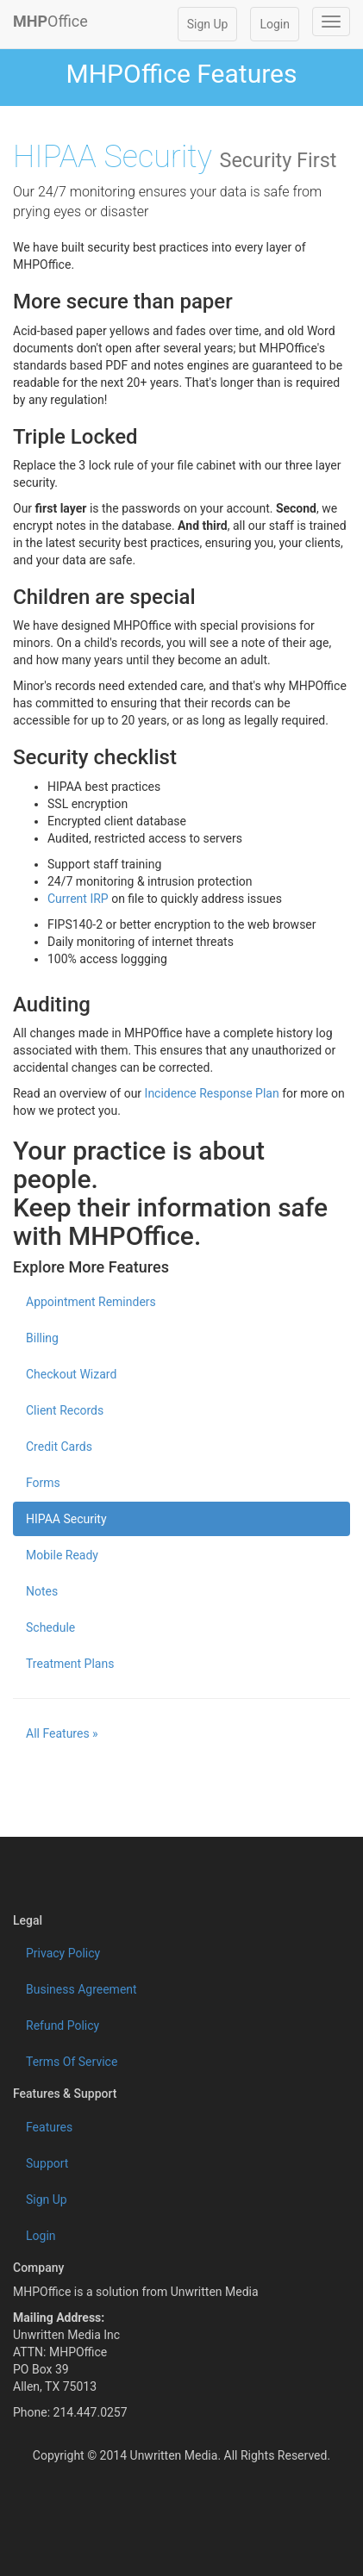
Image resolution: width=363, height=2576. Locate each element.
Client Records (64, 1410)
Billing (42, 1338)
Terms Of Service (71, 2062)
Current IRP (78, 898)
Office (50, 21)
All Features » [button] (62, 1733)
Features (49, 2127)
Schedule (50, 1627)
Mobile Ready (62, 1555)
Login (275, 24)
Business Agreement (81, 1989)
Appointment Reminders (91, 1302)
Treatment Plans (70, 1664)
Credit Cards (59, 1446)
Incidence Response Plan (212, 1093)
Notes (42, 1591)
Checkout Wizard (71, 1374)
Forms (43, 1483)
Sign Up (207, 24)
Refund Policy (62, 2025)
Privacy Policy (63, 1953)
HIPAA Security (66, 1519)
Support (47, 2163)
